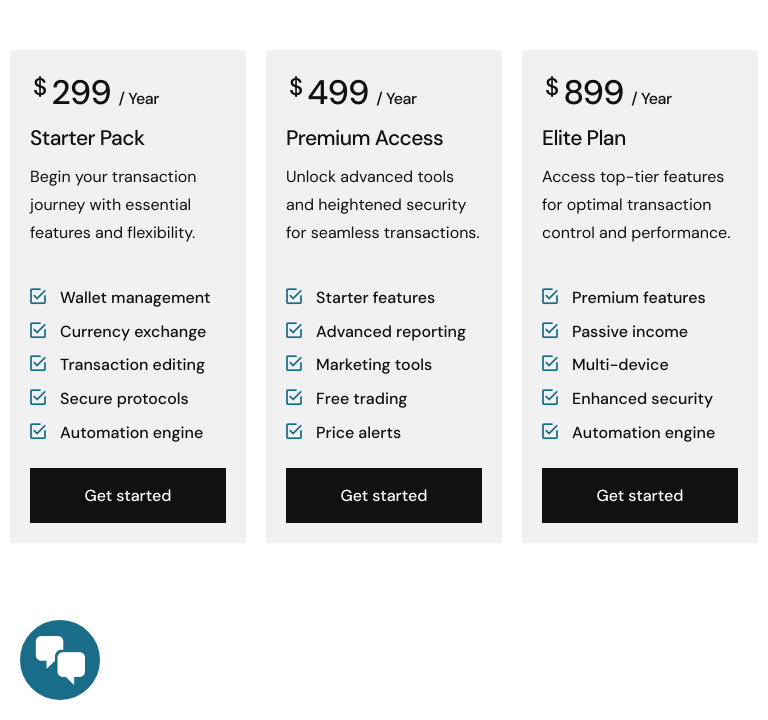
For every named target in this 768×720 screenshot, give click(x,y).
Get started (128, 495)
